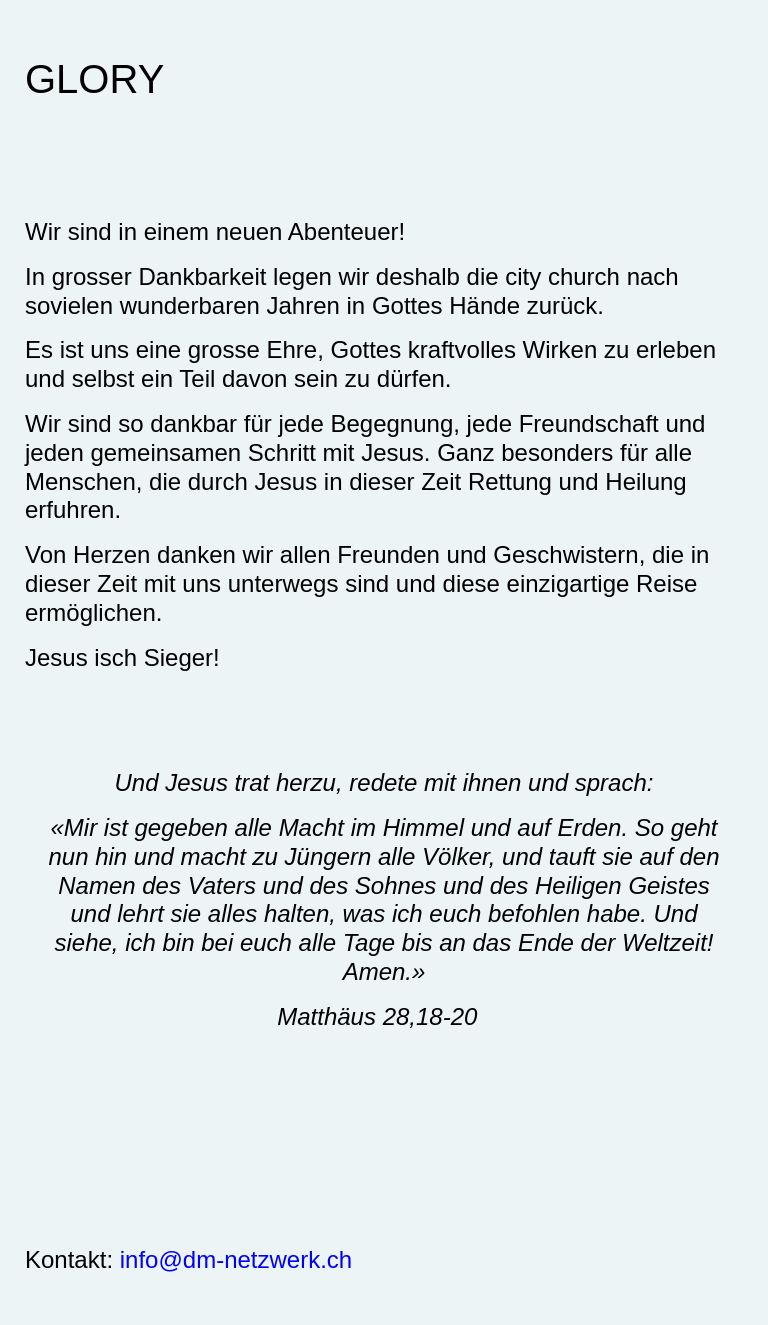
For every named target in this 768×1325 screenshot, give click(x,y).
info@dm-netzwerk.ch (236, 1259)
